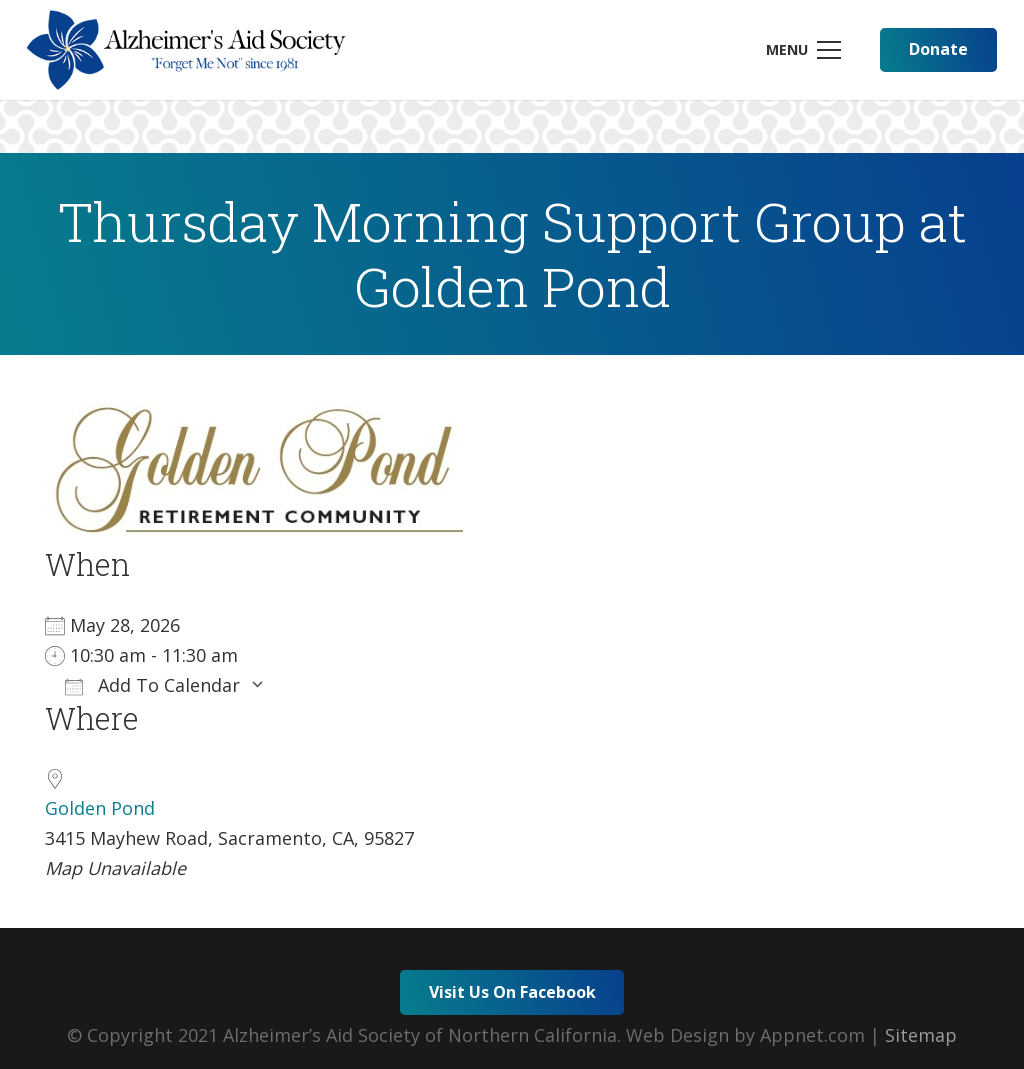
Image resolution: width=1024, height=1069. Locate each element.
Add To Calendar (152, 685)
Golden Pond (100, 808)
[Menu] (803, 50)
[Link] (186, 50)
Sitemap (921, 1035)
